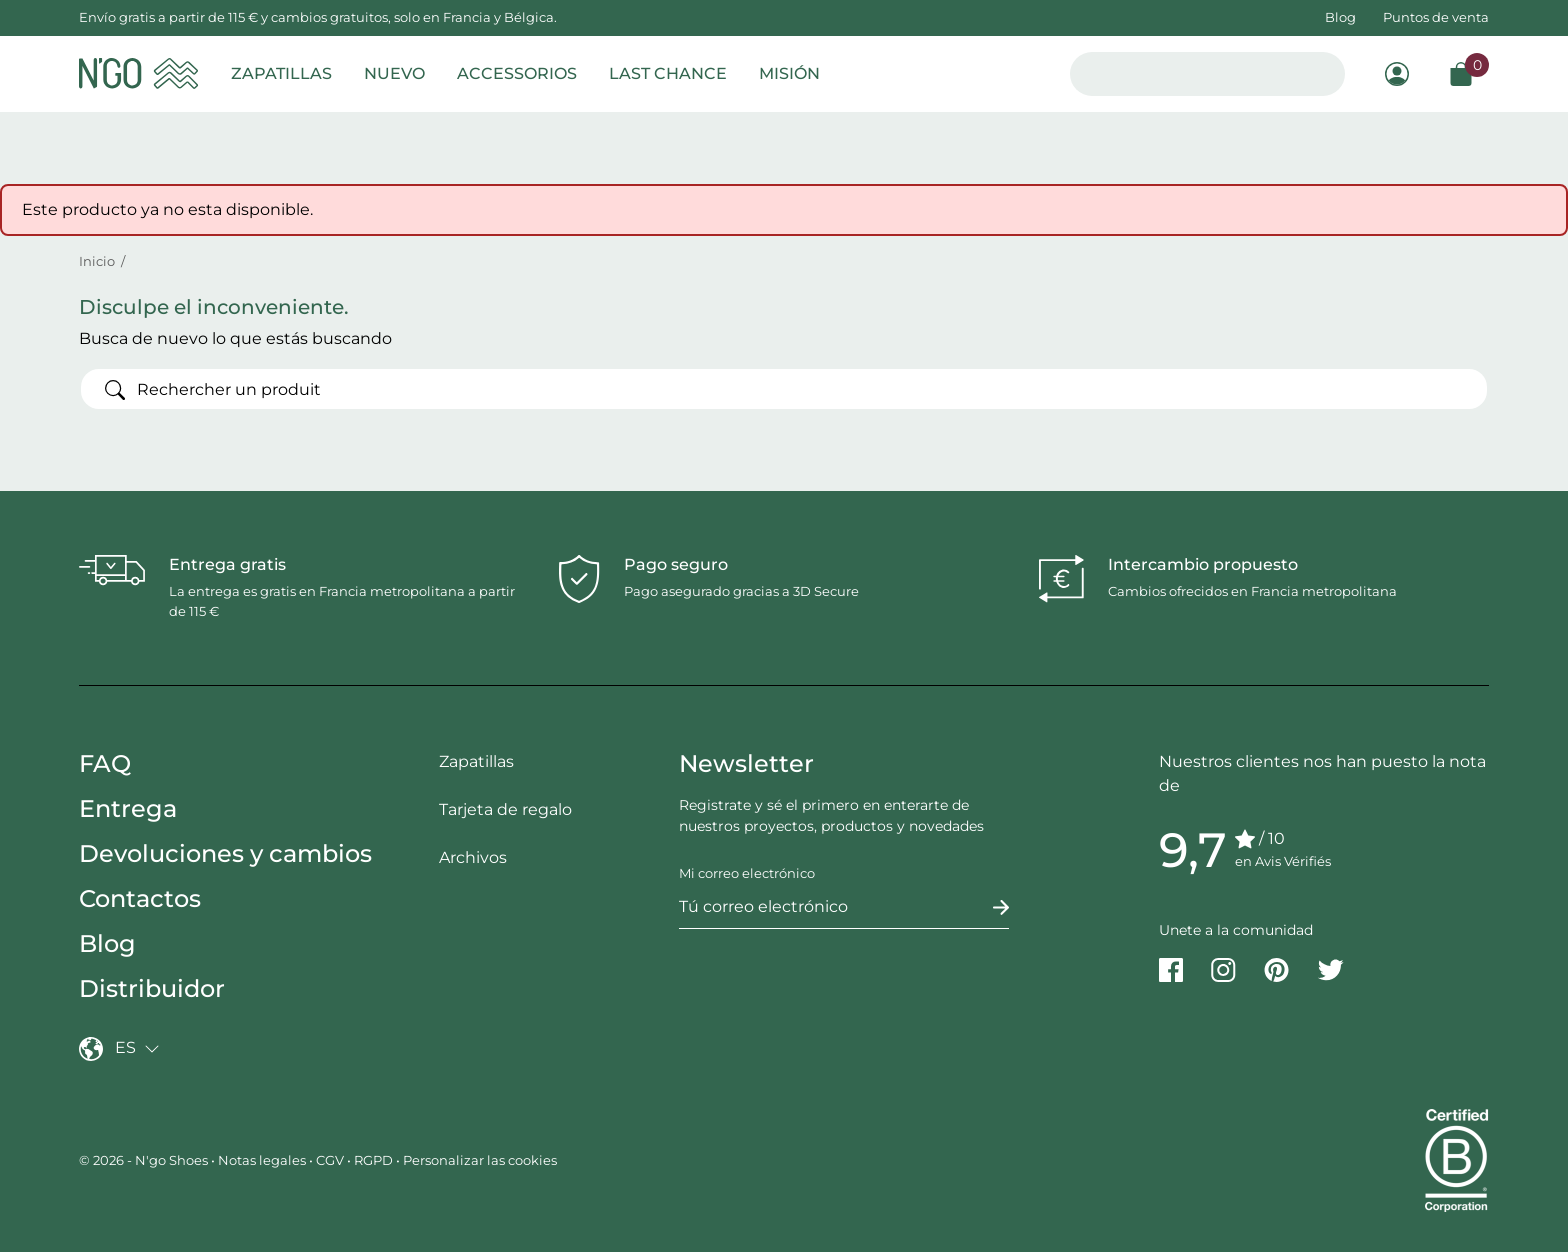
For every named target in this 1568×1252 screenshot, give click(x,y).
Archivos (473, 857)
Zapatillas (476, 761)
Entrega (128, 808)
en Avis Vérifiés (1283, 861)
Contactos (140, 898)
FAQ (105, 763)
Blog (1340, 17)
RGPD (373, 1160)
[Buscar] (784, 389)
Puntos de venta (1436, 17)
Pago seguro (676, 564)
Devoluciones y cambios (225, 853)
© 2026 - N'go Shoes (145, 1160)
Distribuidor (152, 988)
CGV (330, 1160)
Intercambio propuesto (1203, 564)
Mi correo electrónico (747, 873)
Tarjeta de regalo (505, 809)
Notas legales (262, 1160)
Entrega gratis (227, 564)
